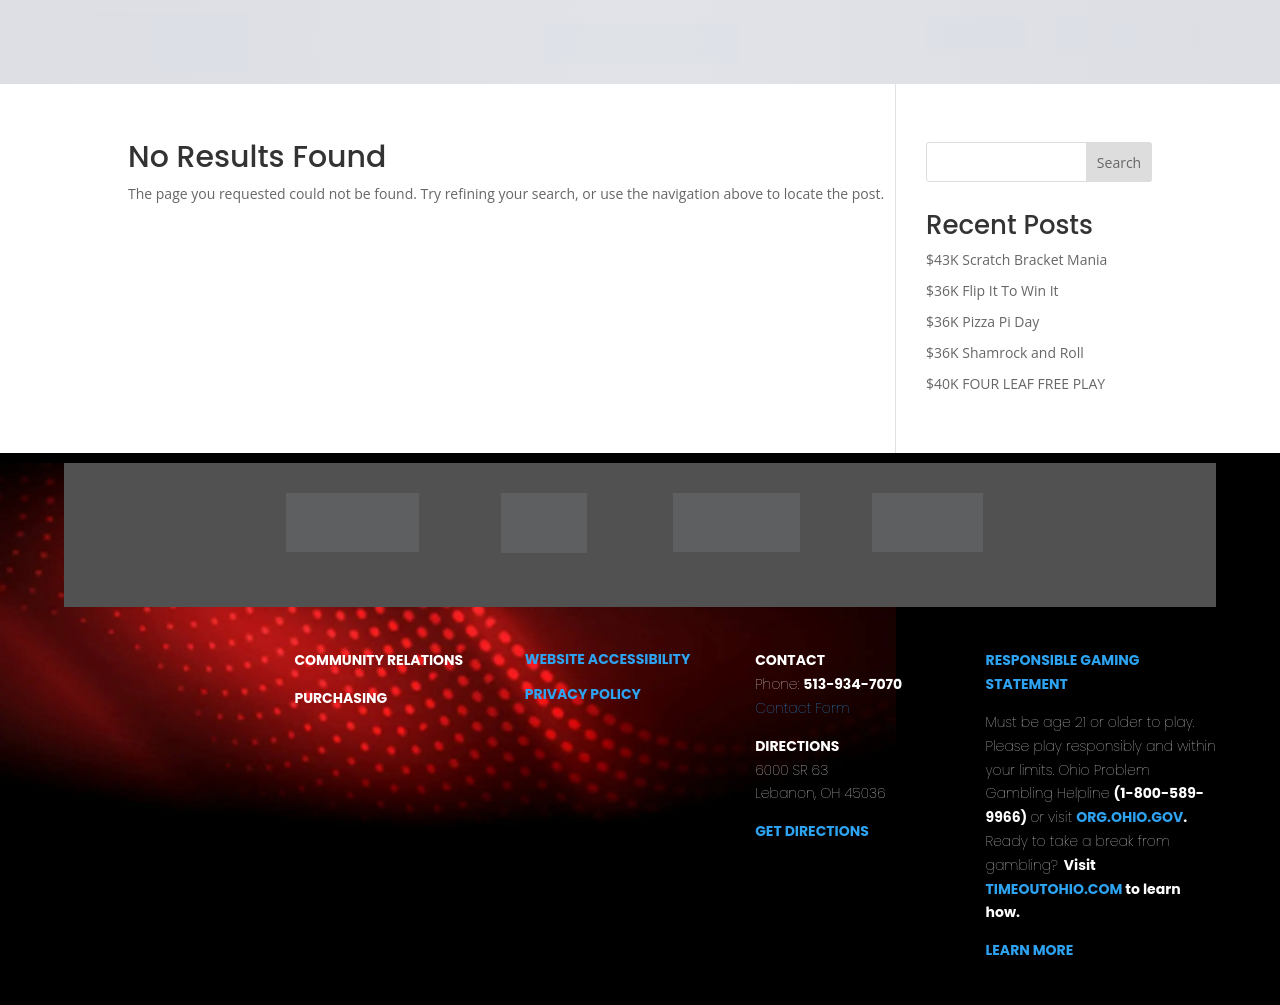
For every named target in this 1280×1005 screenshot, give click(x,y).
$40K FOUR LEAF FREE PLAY (1015, 383)
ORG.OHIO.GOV (1129, 817)
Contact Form (802, 708)
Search (1119, 162)
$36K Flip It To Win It (992, 290)
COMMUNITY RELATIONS (378, 660)
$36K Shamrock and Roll (1005, 352)
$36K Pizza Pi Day (982, 321)
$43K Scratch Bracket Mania (1016, 259)
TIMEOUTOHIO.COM (1056, 889)
